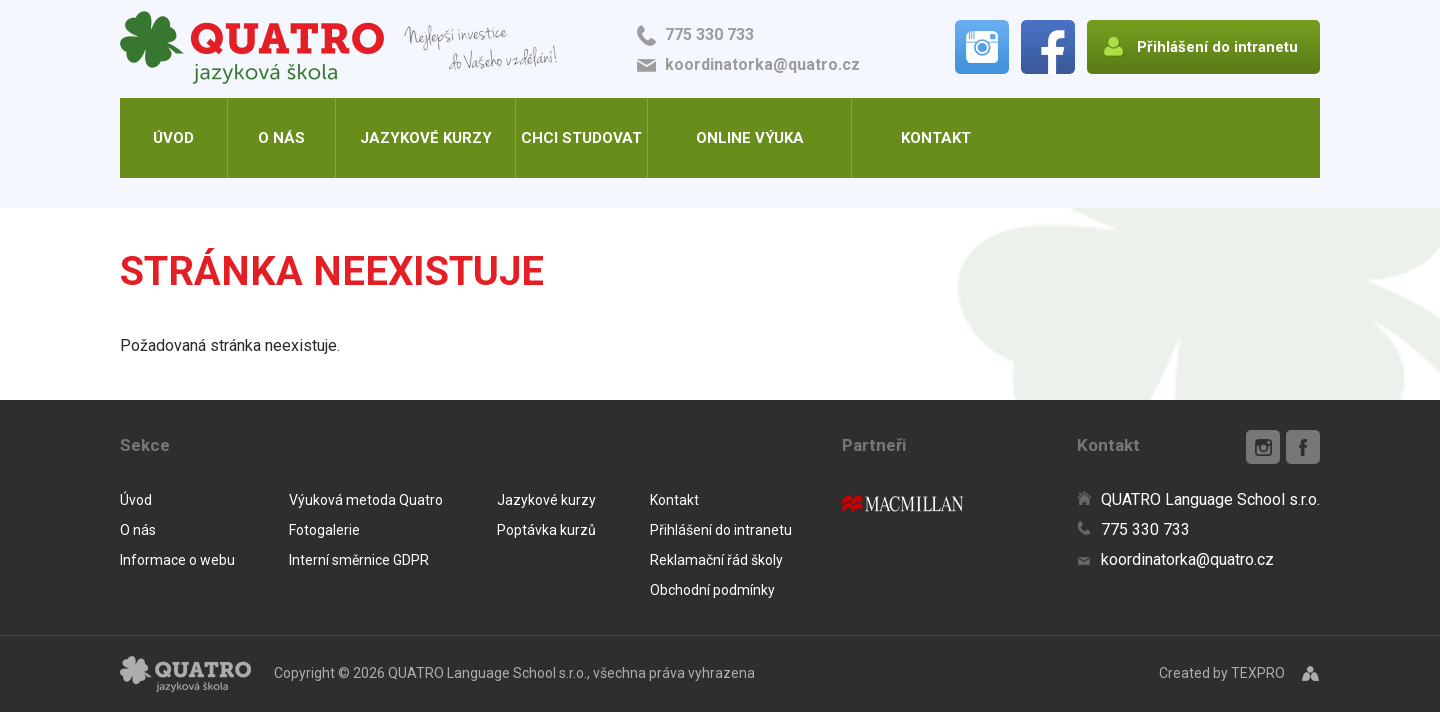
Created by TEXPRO (1222, 673)
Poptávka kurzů (546, 530)
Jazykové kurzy (426, 138)
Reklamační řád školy (716, 560)
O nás (281, 138)
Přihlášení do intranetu (721, 530)
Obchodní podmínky (712, 590)
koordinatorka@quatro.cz (762, 64)
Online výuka (750, 138)
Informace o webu (177, 560)
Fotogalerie (324, 530)
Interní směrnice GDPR (359, 560)
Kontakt (936, 138)
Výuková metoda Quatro (366, 500)
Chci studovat (581, 138)
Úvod (173, 138)
